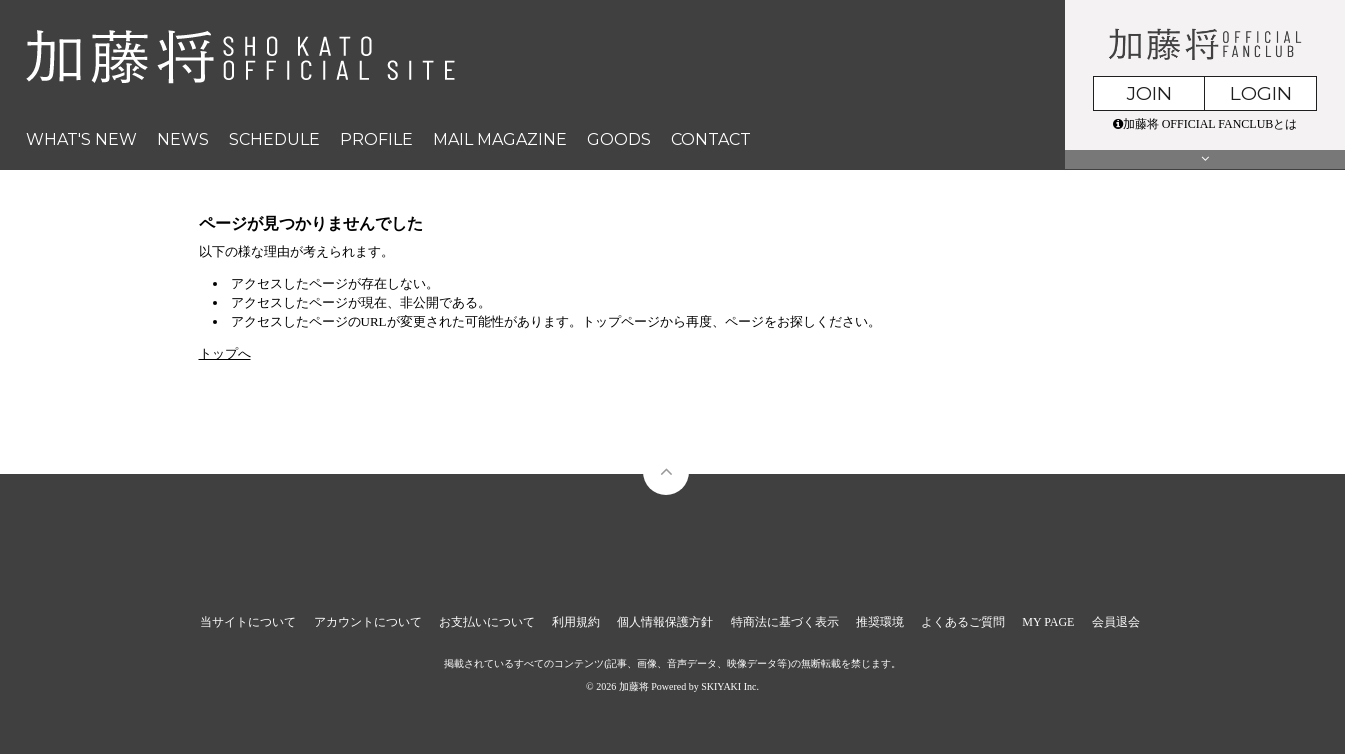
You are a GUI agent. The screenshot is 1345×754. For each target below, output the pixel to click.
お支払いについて (487, 622)
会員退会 (1116, 622)
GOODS (619, 139)
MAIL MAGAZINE (500, 139)
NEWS (183, 139)
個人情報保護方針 (665, 622)
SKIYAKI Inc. (730, 686)
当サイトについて (248, 622)
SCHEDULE (274, 139)
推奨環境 (880, 622)
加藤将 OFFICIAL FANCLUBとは (1205, 124)
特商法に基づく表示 (785, 622)
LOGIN (1261, 93)
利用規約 (576, 622)
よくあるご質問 (963, 622)
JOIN (1149, 93)
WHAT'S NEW (81, 139)
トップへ (225, 353)
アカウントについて (368, 622)
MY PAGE (1048, 622)
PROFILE (376, 139)
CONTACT (711, 139)
